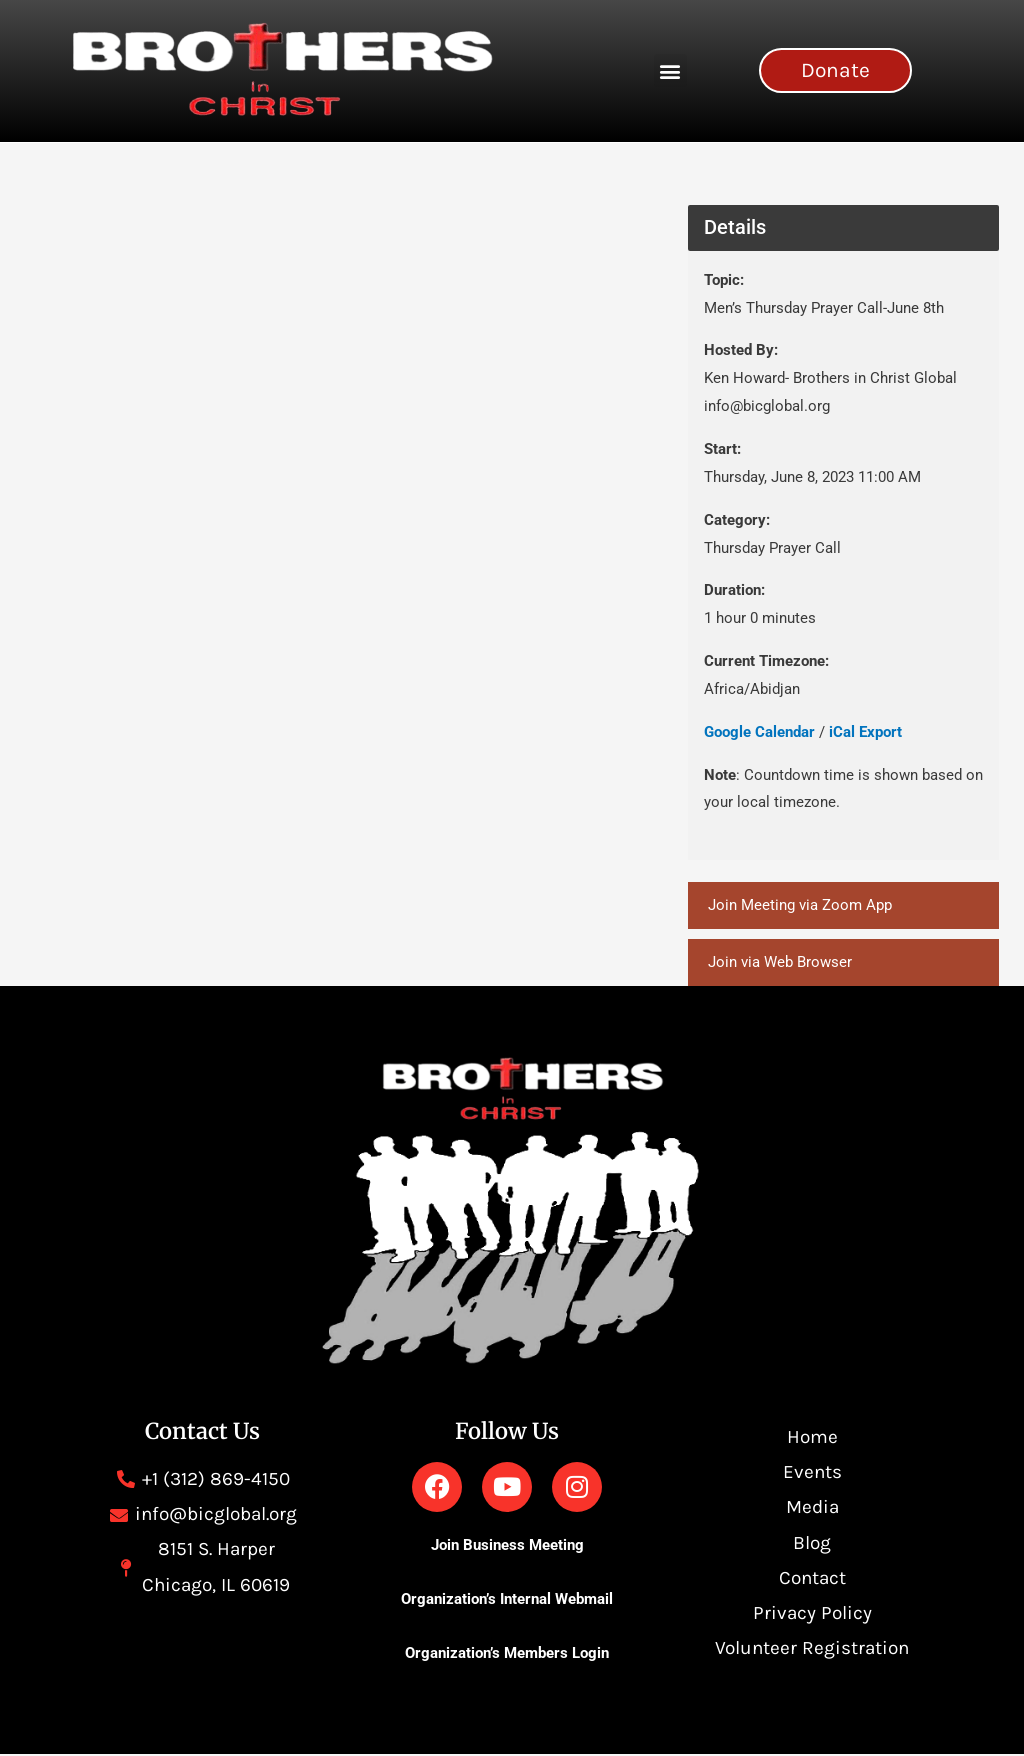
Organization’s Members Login (507, 1655)
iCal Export (865, 732)
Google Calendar (759, 732)
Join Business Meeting (507, 1546)
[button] (670, 70)
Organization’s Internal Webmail (507, 1600)
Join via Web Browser (780, 963)
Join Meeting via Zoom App (800, 905)
